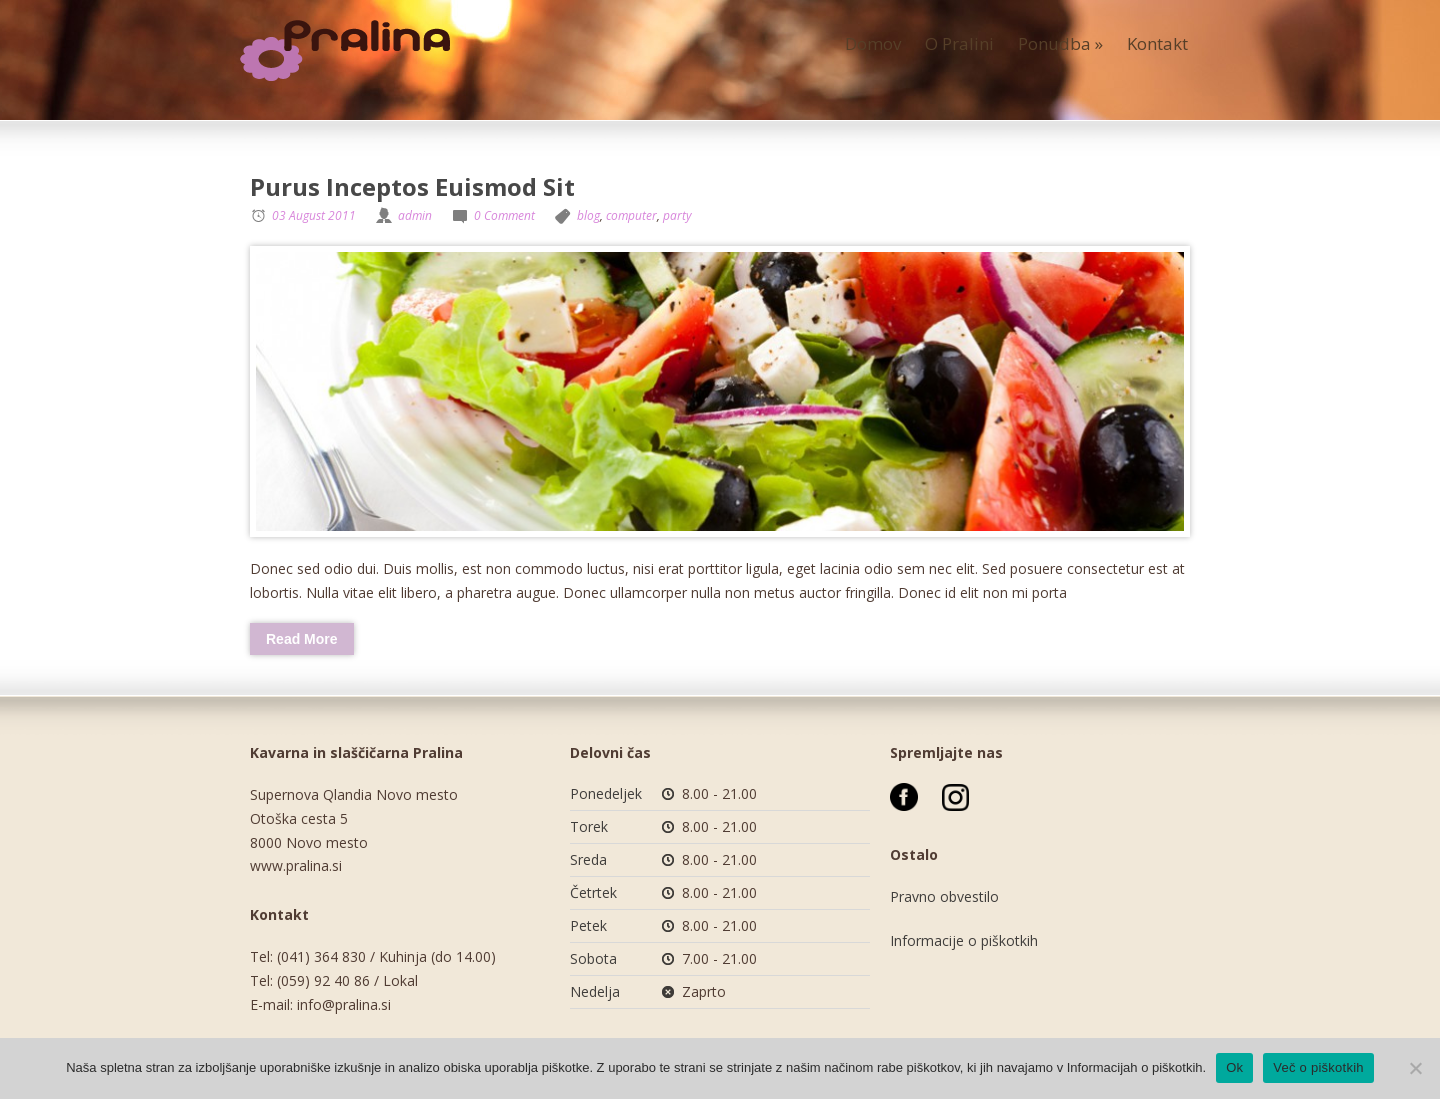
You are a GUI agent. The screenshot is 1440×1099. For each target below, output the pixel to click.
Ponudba (1060, 43)
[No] (1415, 1068)
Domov (873, 43)
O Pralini (959, 43)
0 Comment (504, 215)
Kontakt (1157, 43)
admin (415, 215)
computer (631, 215)
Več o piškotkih (1318, 1067)
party (677, 215)
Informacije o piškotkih (964, 940)
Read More (302, 639)
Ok (1234, 1067)
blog (588, 215)
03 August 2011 (314, 215)
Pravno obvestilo (944, 896)
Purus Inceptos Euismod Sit (412, 186)
